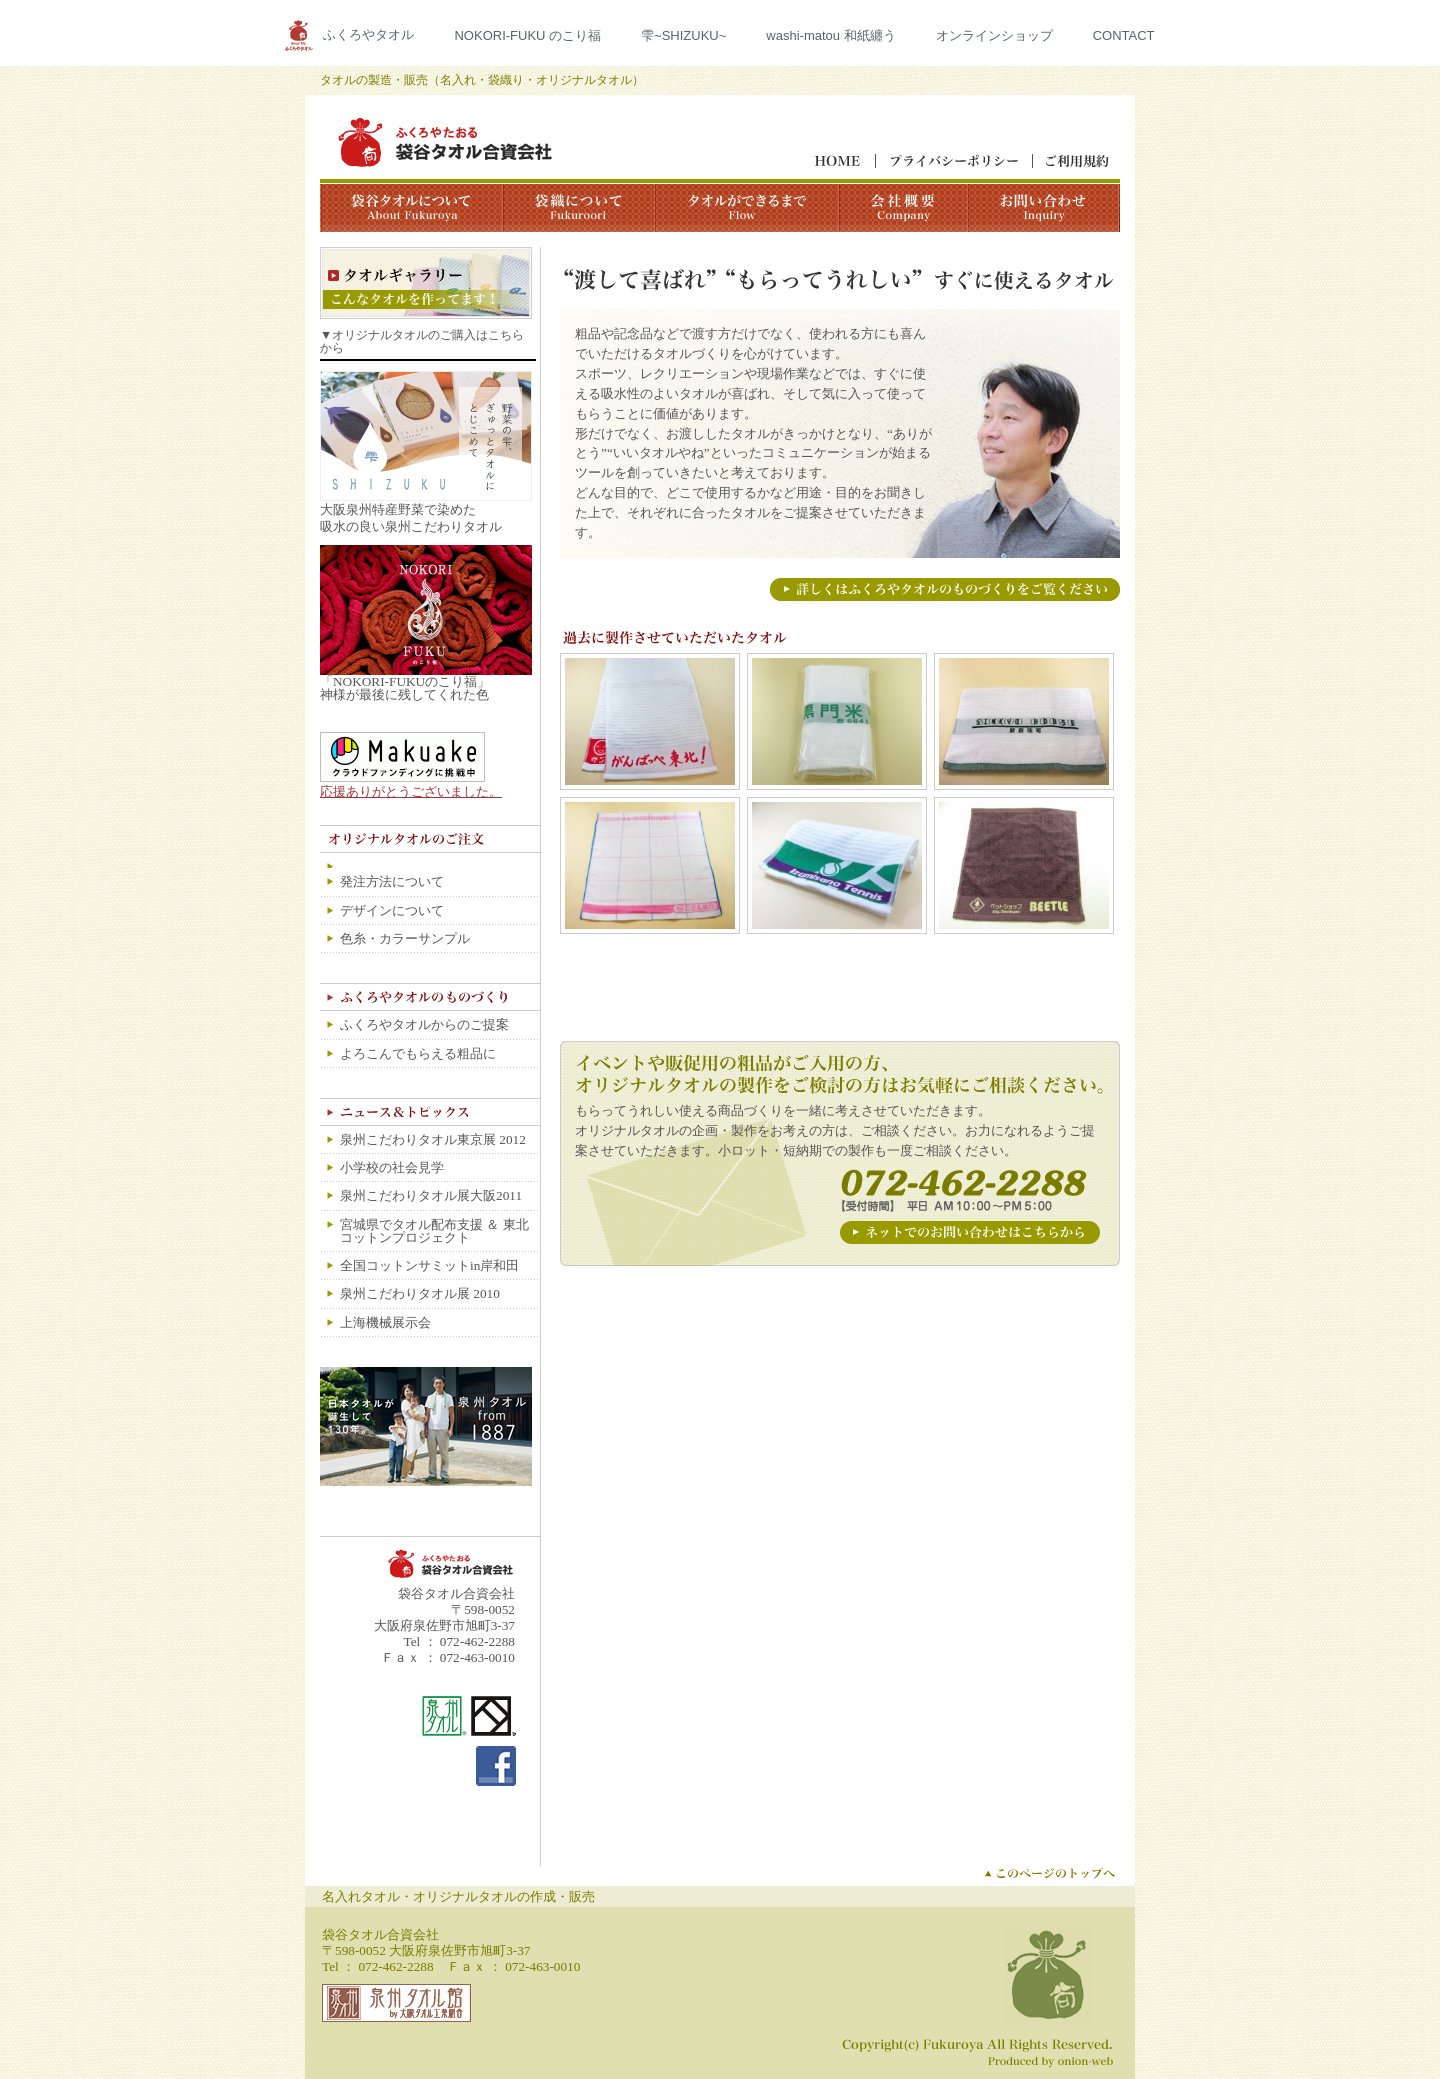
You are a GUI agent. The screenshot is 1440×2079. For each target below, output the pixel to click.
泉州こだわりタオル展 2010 (420, 1293)
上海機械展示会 (385, 1322)
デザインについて (392, 910)
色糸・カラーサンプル (405, 938)
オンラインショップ (994, 35)
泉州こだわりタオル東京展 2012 (433, 1139)
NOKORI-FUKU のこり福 (527, 35)
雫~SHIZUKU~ (683, 35)
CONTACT (1124, 35)
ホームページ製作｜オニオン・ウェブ (1052, 2062)
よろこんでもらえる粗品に (418, 1053)
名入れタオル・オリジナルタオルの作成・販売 (458, 1896)
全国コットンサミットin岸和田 (429, 1265)
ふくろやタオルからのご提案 (424, 1024)
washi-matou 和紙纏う (830, 35)
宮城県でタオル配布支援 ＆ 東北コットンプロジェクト (434, 1231)
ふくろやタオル (368, 34)
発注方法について (392, 881)
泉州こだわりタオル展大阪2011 (431, 1195)
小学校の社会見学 (392, 1167)
